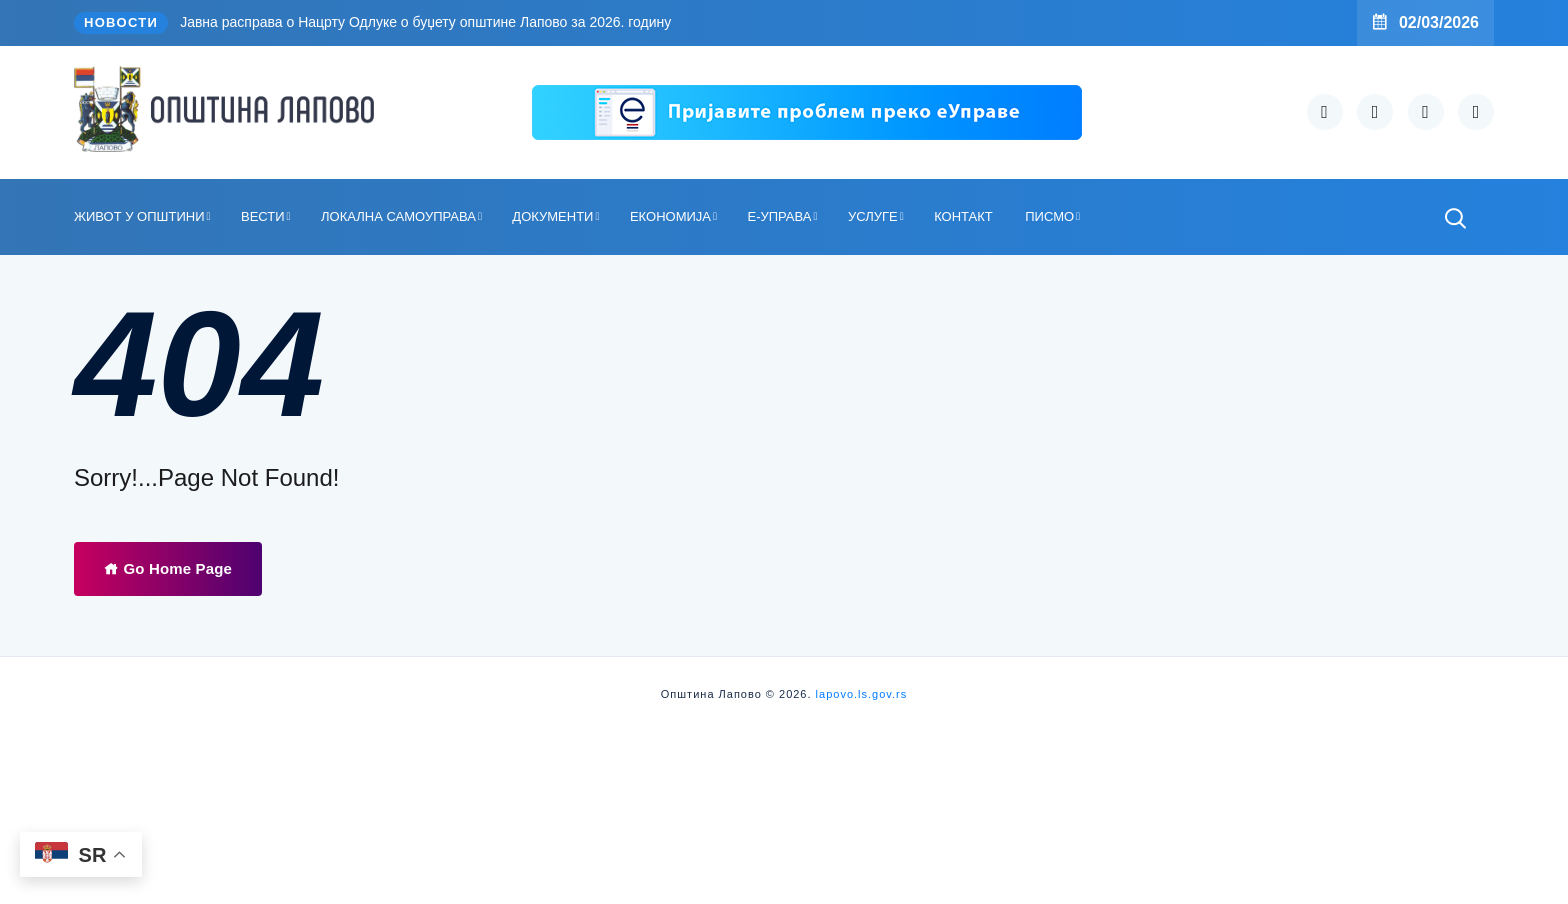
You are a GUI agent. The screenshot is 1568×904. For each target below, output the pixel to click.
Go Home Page (168, 568)
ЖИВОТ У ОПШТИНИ (139, 216)
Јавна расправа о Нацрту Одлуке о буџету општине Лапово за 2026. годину (425, 22)
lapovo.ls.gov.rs (860, 694)
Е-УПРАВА (779, 216)
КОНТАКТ (963, 216)
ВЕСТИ (263, 216)
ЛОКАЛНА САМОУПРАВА (398, 216)
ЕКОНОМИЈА (670, 216)
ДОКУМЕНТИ (552, 216)
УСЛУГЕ (873, 216)
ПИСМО (1049, 216)
